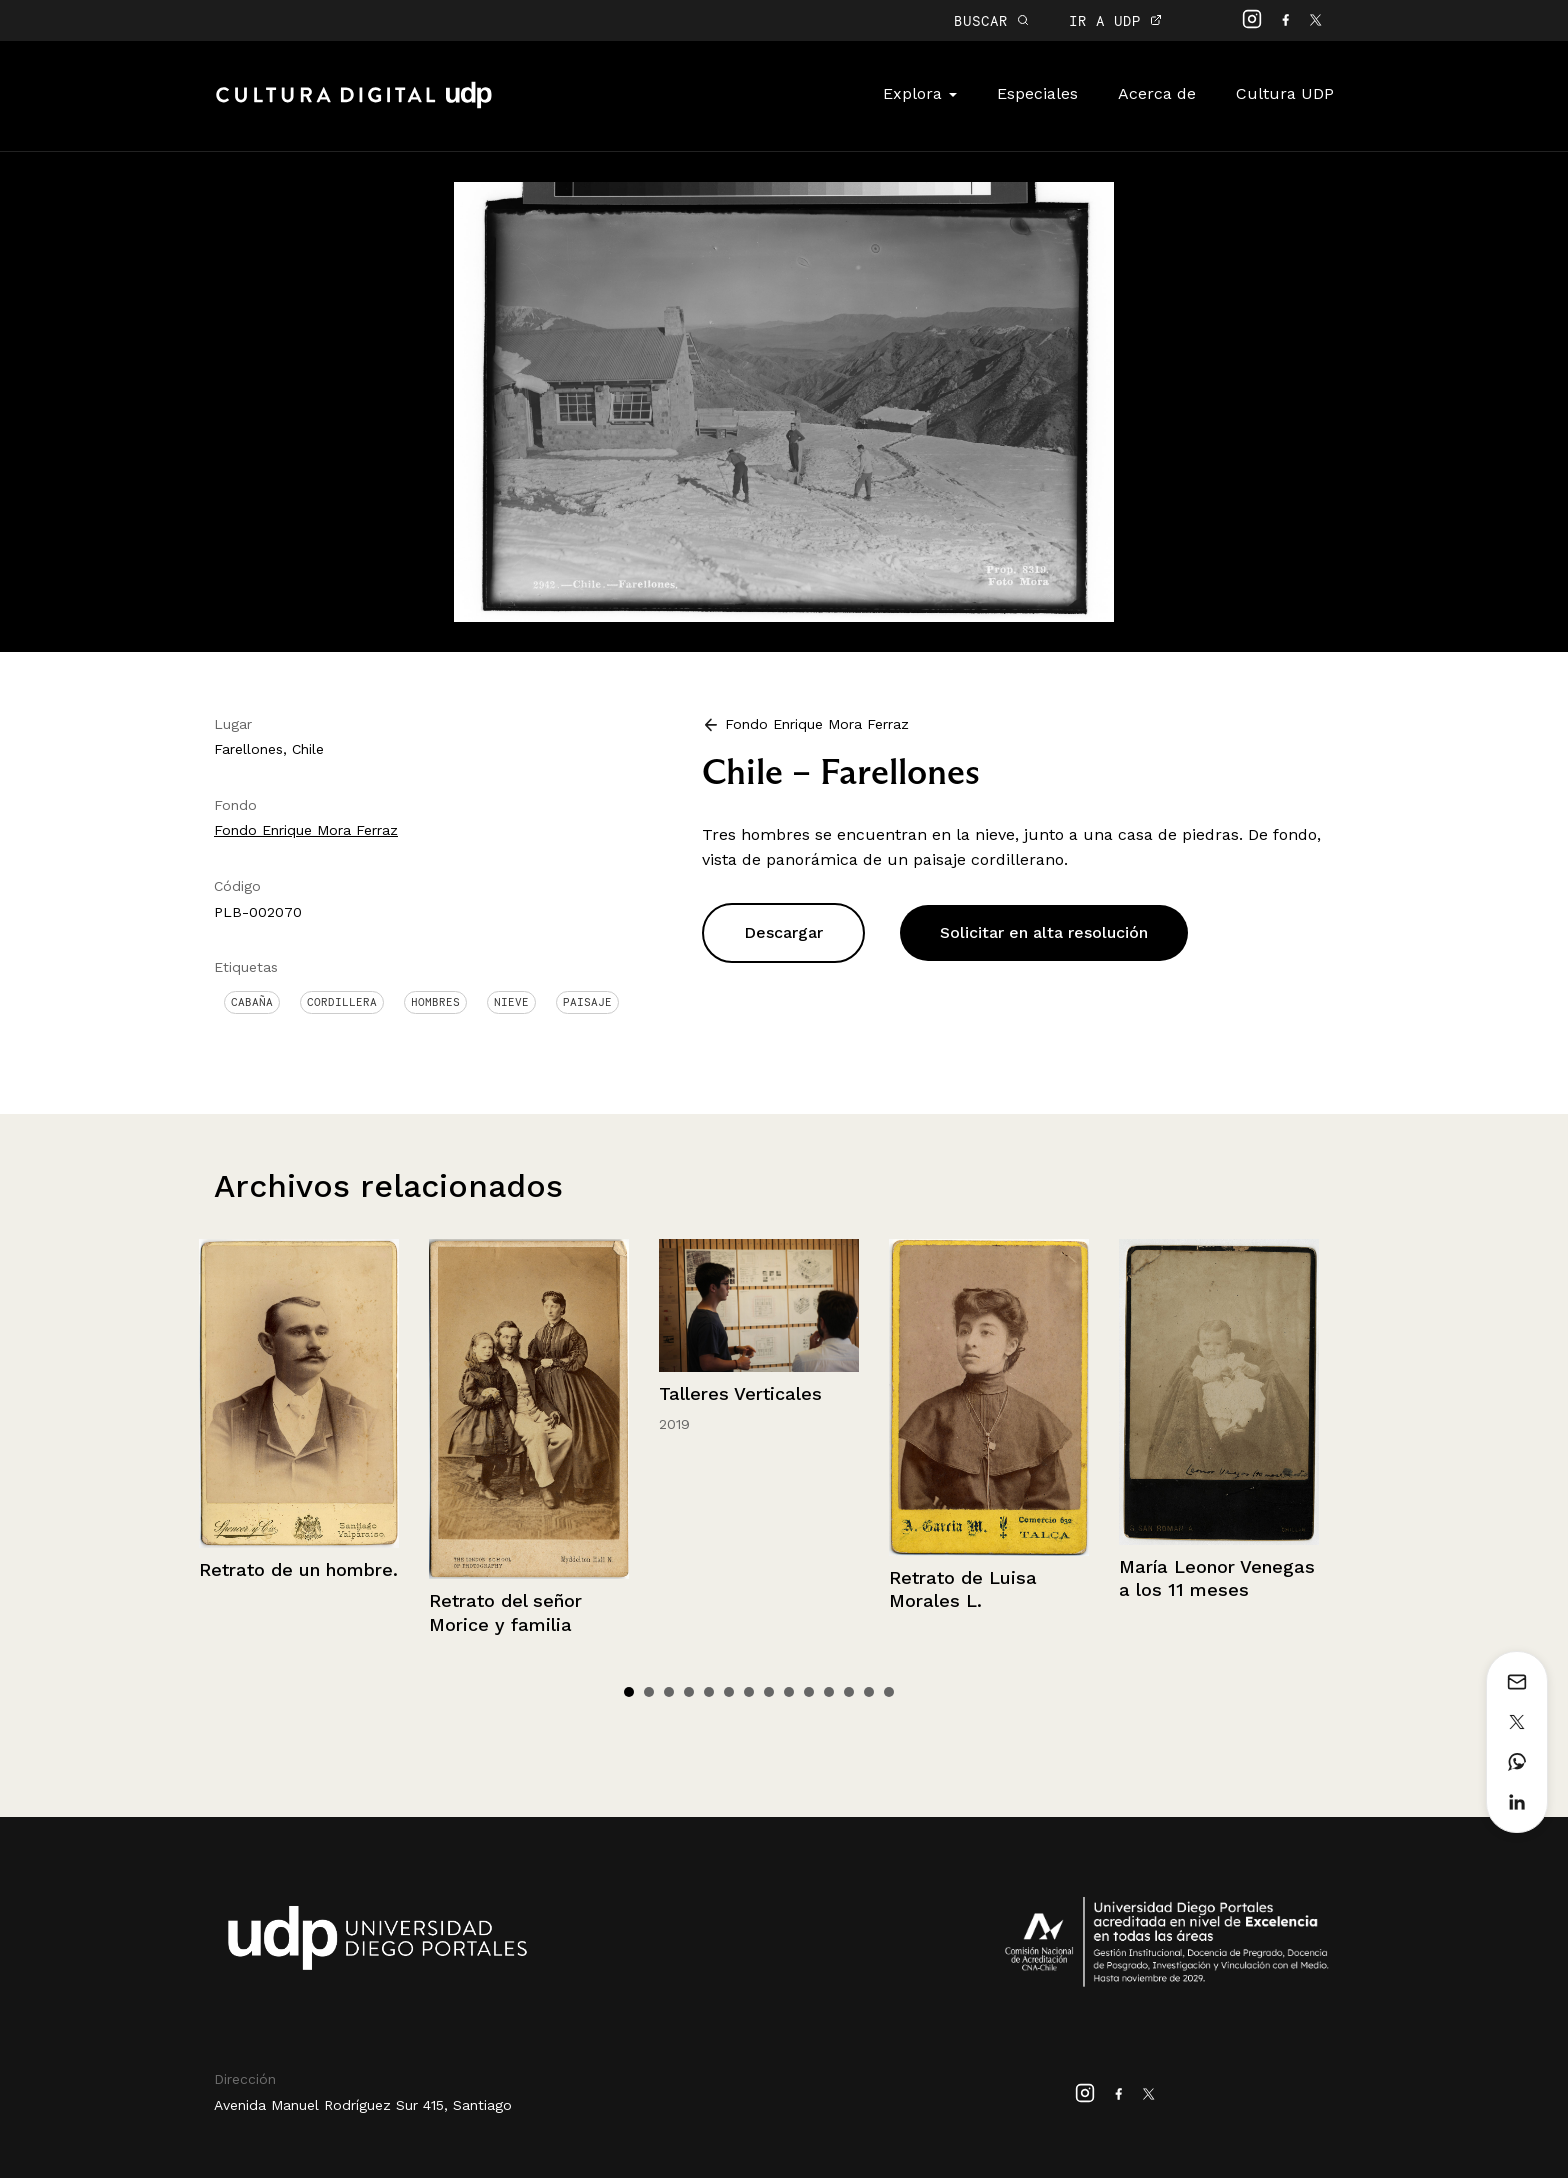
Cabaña (252, 1002)
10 (809, 1692)
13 (869, 1692)
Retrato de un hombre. (298, 1569)
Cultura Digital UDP (354, 106)
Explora (920, 93)
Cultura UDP (1285, 93)
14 (889, 1692)
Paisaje (587, 1002)
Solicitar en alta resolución (1044, 932)
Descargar (783, 932)
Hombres (435, 1002)
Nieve (511, 1002)
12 (849, 1692)
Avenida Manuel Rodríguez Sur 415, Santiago (363, 2105)
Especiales (1037, 93)
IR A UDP (1115, 20)
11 (829, 1692)
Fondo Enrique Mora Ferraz (306, 830)
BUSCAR (991, 20)
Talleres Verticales (740, 1393)
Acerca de (1157, 93)
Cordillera (342, 1002)
